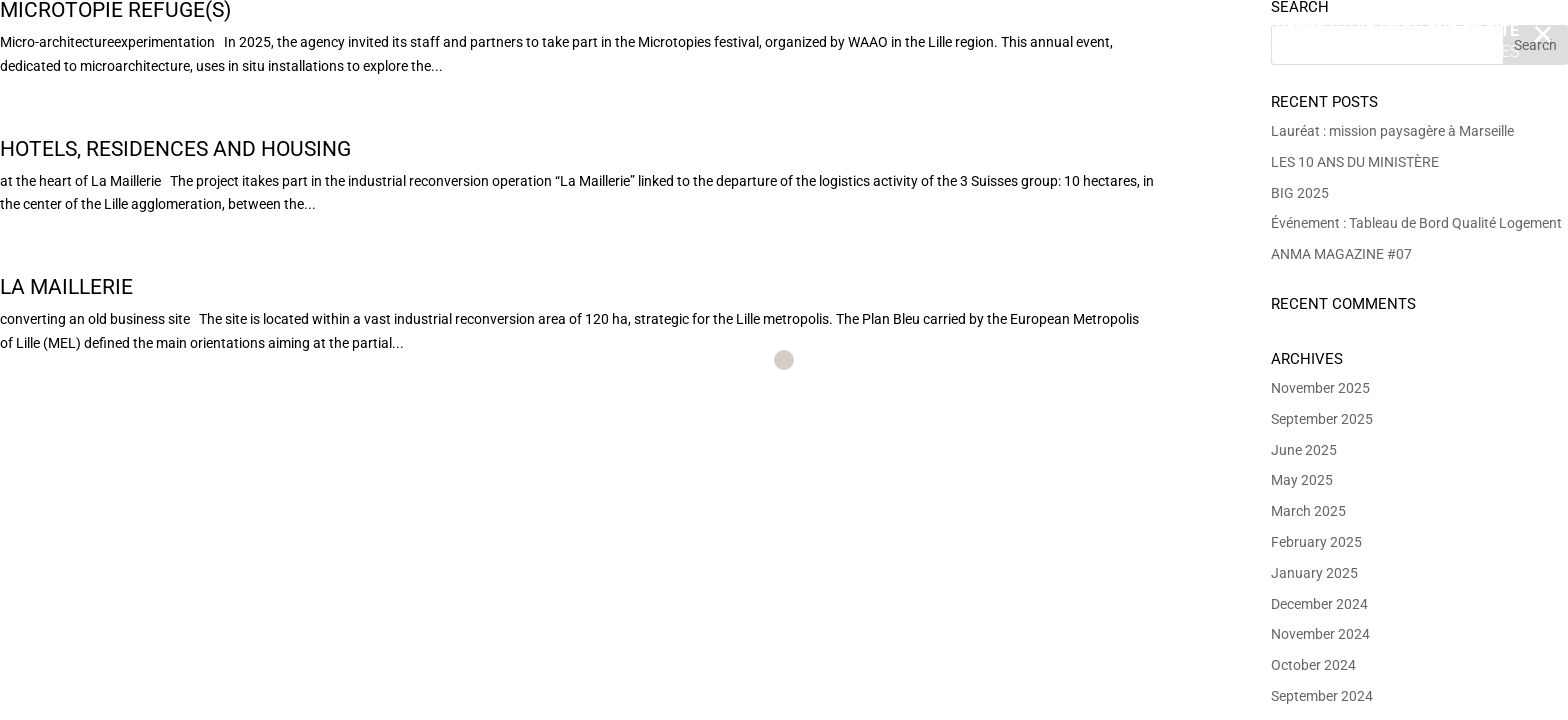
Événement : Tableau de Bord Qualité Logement (1416, 223)
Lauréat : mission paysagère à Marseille (1392, 131)
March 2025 (1308, 511)
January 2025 (1314, 573)
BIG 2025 (1300, 193)
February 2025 (1316, 542)
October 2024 (1313, 665)
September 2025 (1322, 419)
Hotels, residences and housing (175, 149)
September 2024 (1322, 696)
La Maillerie (66, 287)
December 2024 (1319, 604)
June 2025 (1304, 450)
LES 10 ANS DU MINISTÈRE (1355, 162)
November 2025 (1320, 388)
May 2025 (1302, 480)
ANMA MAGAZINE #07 (1341, 254)
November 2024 (1320, 634)
